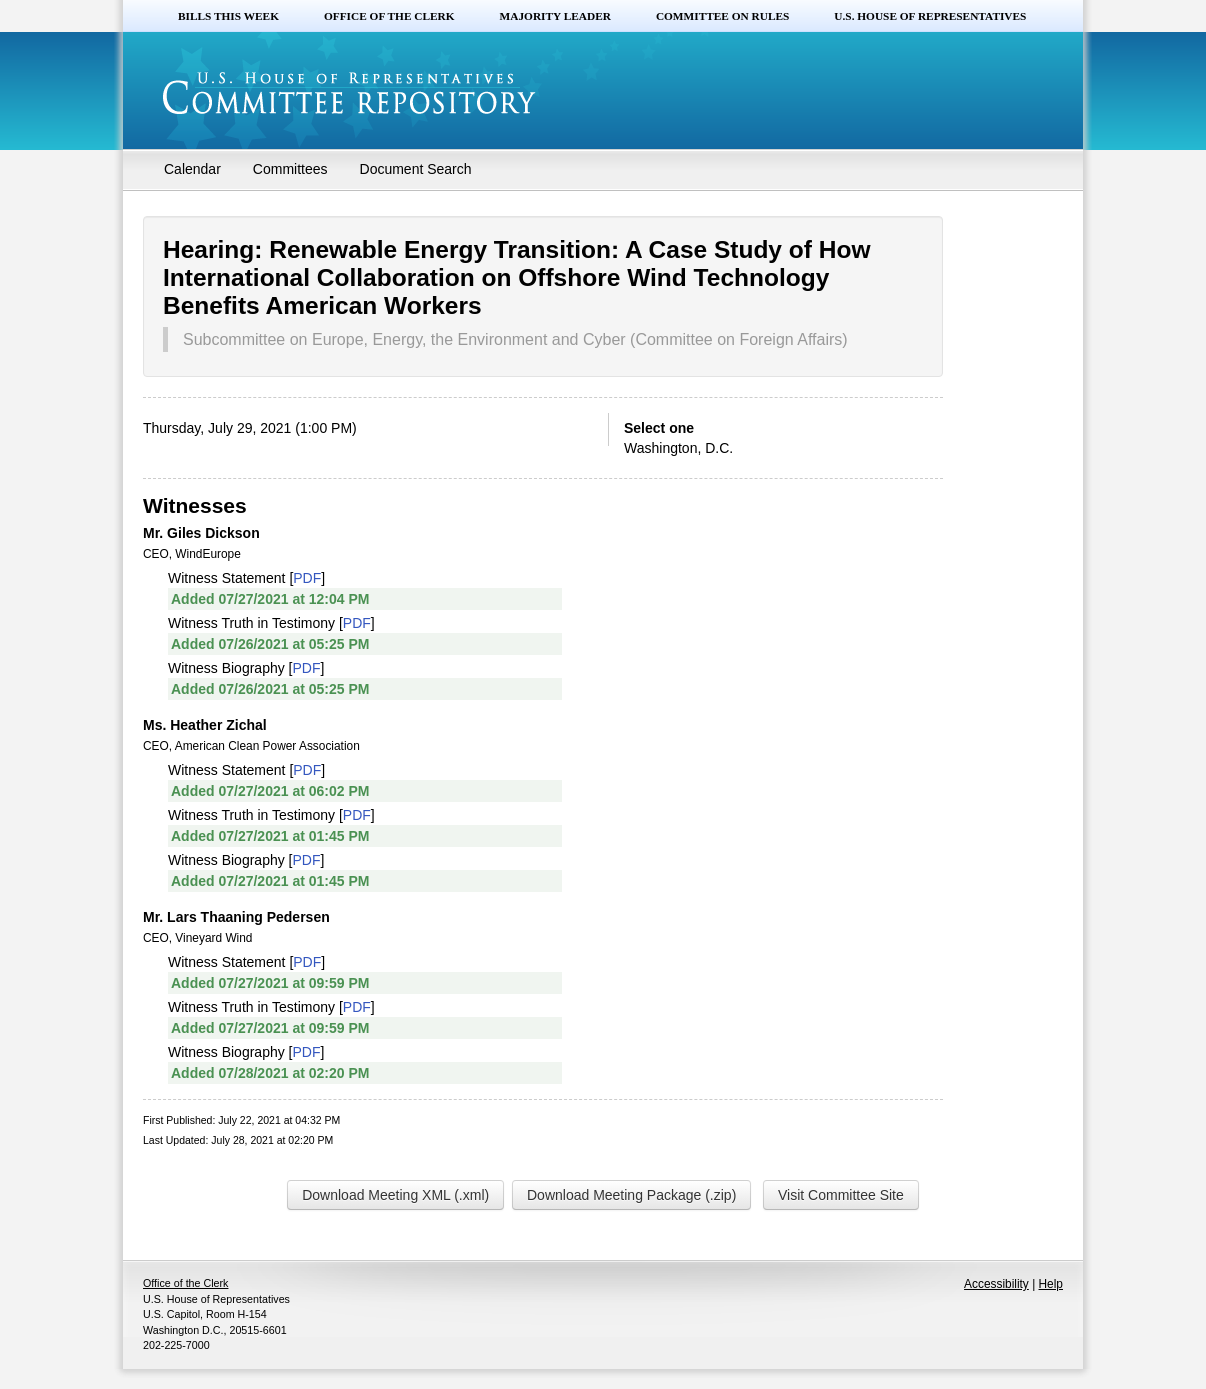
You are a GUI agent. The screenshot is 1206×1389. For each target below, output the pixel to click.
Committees (290, 169)
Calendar (192, 169)
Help (1051, 1284)
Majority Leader (555, 16)
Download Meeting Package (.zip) (631, 1195)
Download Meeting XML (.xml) (395, 1195)
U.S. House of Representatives (930, 16)
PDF (307, 578)
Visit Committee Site (841, 1195)
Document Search (416, 169)
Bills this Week (228, 16)
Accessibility (996, 1284)
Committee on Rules (722, 16)
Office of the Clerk (389, 16)
